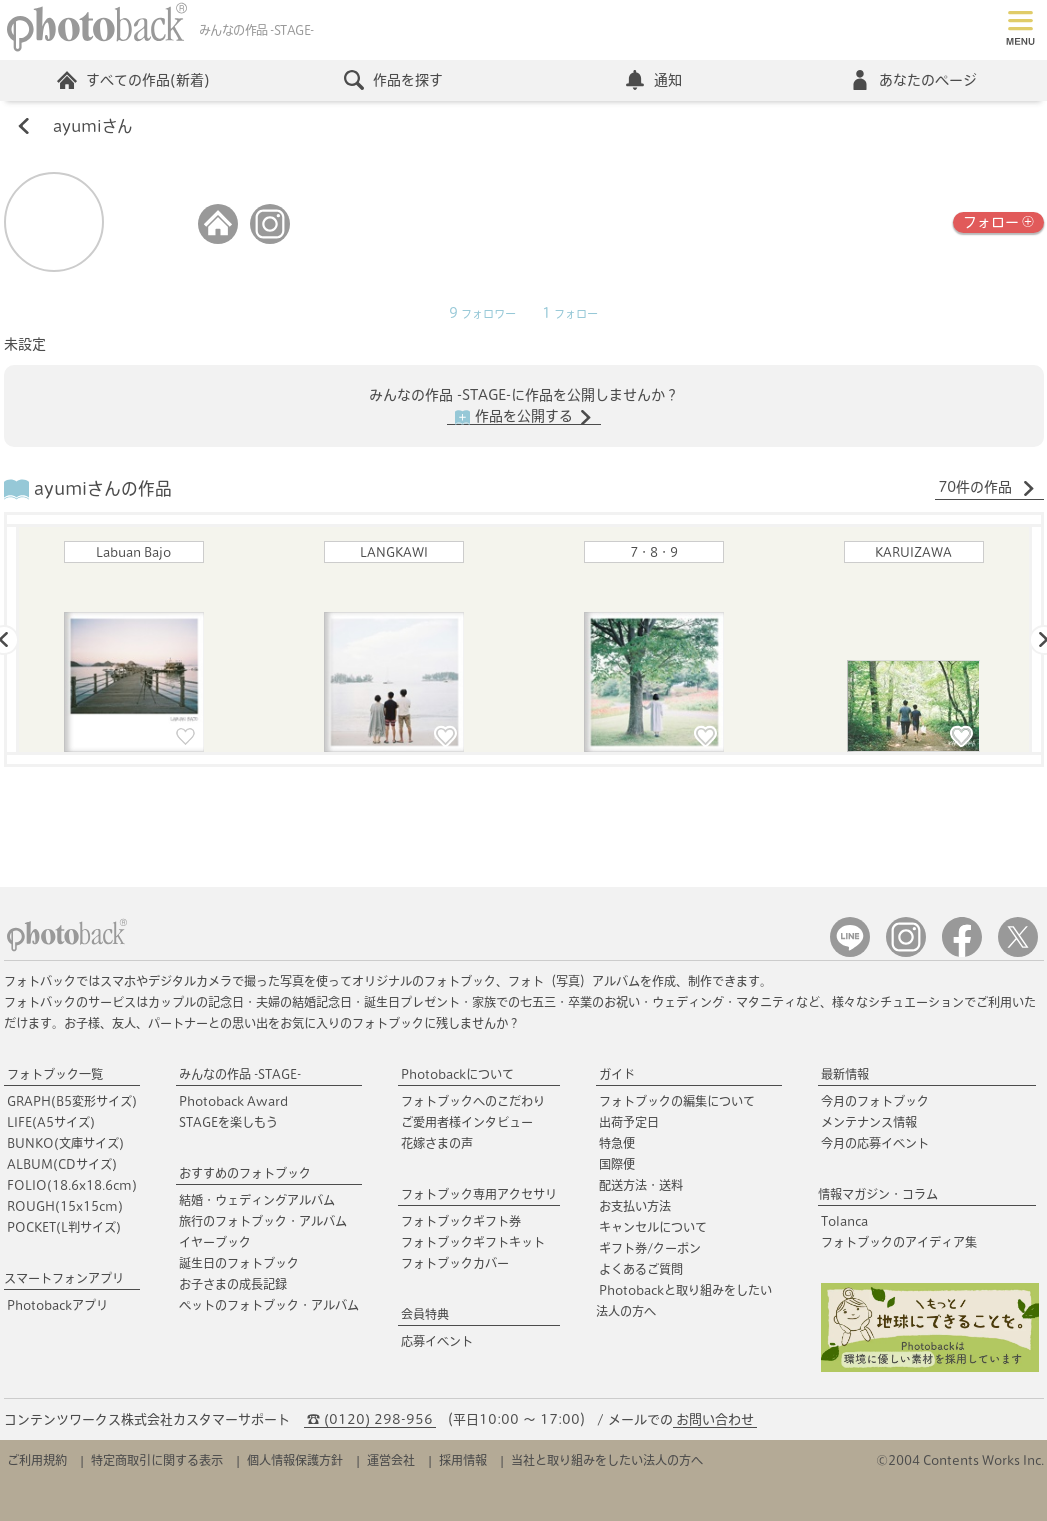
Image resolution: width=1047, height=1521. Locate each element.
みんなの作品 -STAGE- (240, 1074)
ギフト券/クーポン (650, 1248)
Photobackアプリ (57, 1305)
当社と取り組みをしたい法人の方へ (607, 1460)
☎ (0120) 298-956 (370, 1419)
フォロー (998, 220)
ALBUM (62, 1164)
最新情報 (845, 1074)
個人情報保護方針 (295, 1460)
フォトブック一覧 (55, 1074)
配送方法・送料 (641, 1185)
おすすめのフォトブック (245, 1173)
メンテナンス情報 (869, 1122)
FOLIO (72, 1185)
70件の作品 (987, 488)
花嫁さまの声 (437, 1143)
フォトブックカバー (455, 1263)
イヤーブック (215, 1242)
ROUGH (65, 1206)
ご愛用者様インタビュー (467, 1122)
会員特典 (425, 1314)
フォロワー (482, 314)
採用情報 (463, 1460)
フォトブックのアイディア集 (899, 1242)
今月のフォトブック (875, 1101)
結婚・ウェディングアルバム (257, 1200)
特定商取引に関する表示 (157, 1460)
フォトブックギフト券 (461, 1221)
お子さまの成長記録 (233, 1284)
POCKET (64, 1227)
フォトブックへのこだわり (473, 1101)
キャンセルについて (653, 1227)
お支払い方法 (635, 1206)
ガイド (617, 1074)
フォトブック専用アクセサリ (479, 1194)
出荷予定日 (629, 1122)
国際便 (617, 1164)
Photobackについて (457, 1074)
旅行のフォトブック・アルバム (263, 1221)
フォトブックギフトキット (473, 1242)
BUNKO (65, 1143)
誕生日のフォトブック (239, 1263)
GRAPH (72, 1101)
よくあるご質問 (641, 1269)
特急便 (617, 1143)
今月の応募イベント (875, 1143)
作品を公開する (524, 417)
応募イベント (437, 1341)
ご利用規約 (37, 1460)
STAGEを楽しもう (228, 1122)
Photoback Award (233, 1101)
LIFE (51, 1122)
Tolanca (844, 1221)
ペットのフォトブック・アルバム (269, 1305)
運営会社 (391, 1460)
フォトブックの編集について (677, 1101)
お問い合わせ (715, 1419)
